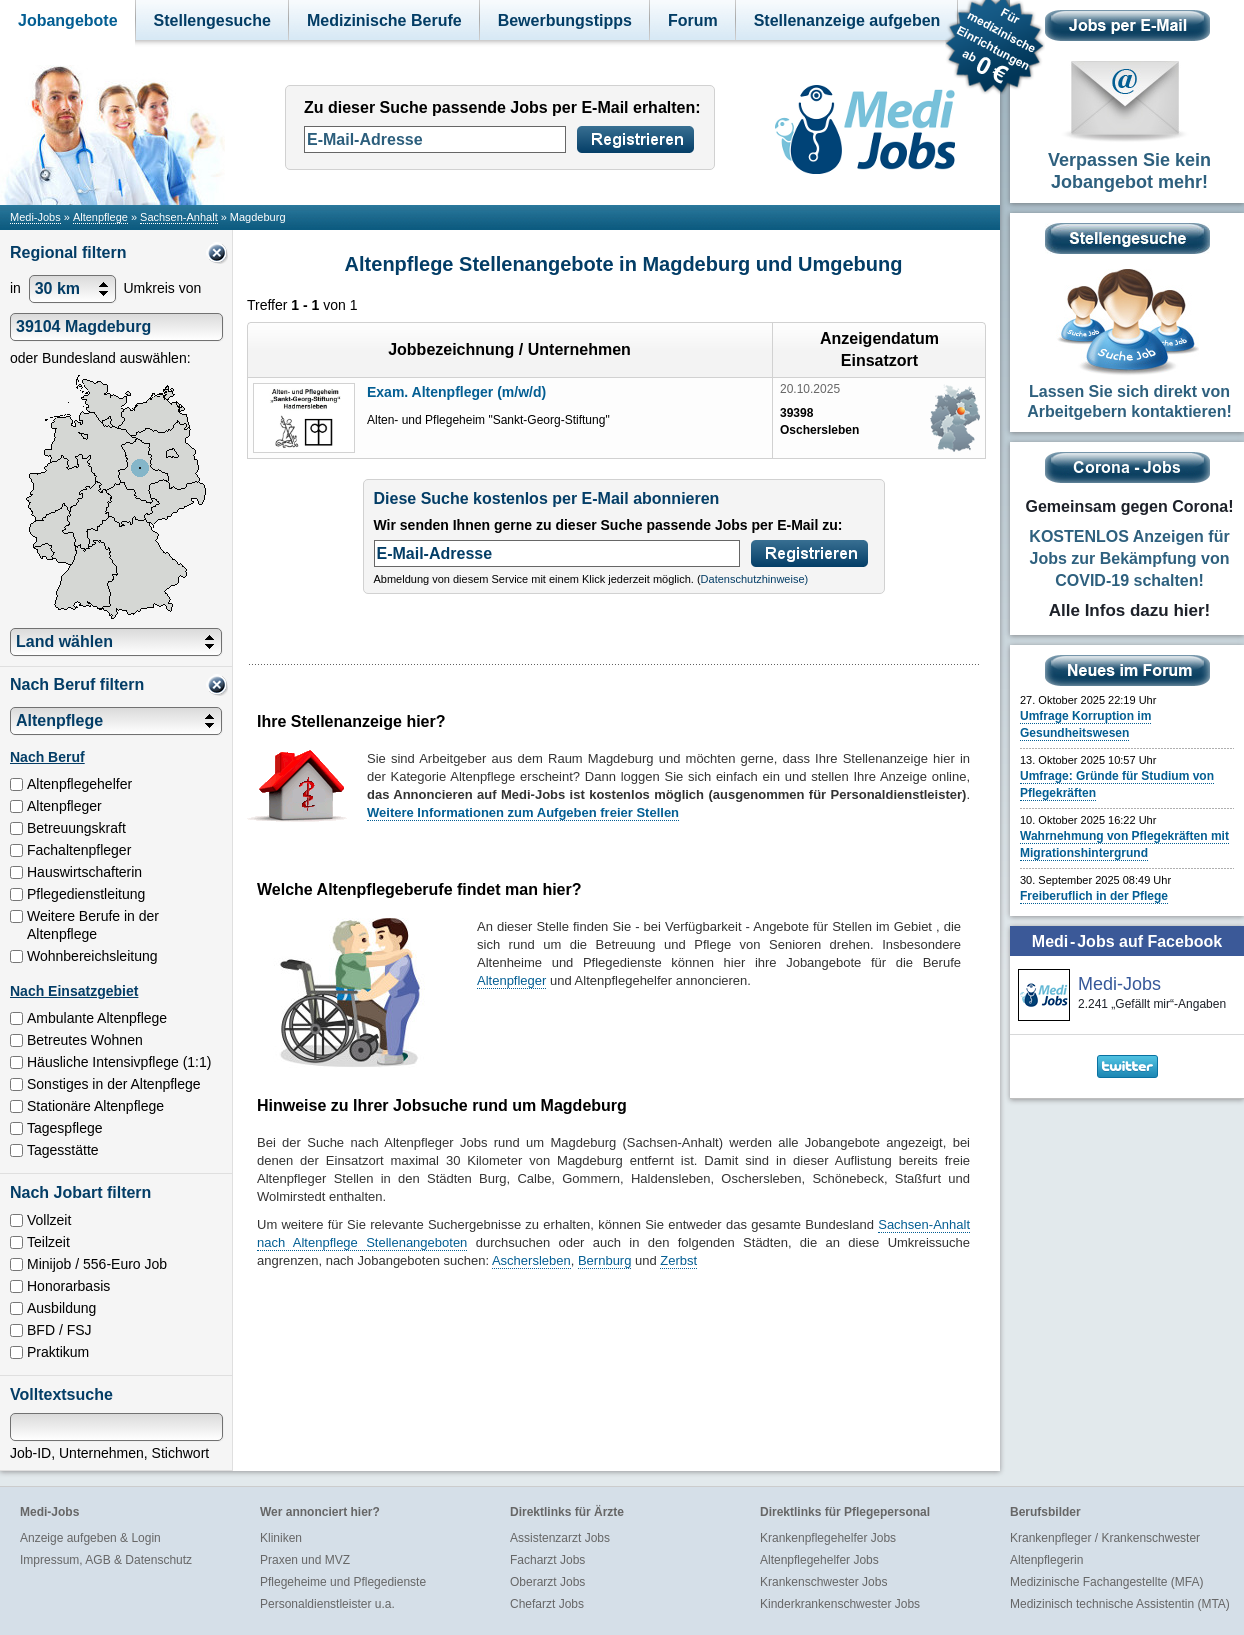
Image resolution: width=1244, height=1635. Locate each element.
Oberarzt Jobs (547, 1582)
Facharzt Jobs (547, 1560)
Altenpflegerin (1046, 1560)
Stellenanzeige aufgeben (847, 20)
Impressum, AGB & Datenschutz (106, 1560)
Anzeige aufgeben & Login (90, 1538)
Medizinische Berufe (384, 20)
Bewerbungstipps (565, 20)
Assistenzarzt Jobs (560, 1538)
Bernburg (604, 1260)
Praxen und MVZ (305, 1560)
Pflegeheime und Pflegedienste (343, 1582)
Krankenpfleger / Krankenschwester (1105, 1538)
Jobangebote (68, 20)
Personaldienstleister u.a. (327, 1604)
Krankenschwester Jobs (823, 1582)
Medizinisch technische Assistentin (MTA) (1120, 1604)
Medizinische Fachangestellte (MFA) (1106, 1582)
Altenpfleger (511, 980)
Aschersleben (531, 1260)
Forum (693, 20)
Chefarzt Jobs (547, 1604)
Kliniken (281, 1538)
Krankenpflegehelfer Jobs (828, 1538)
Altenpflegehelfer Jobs (819, 1560)
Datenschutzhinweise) (755, 579)
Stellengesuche (212, 20)
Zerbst (678, 1260)
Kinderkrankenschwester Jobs (840, 1604)
